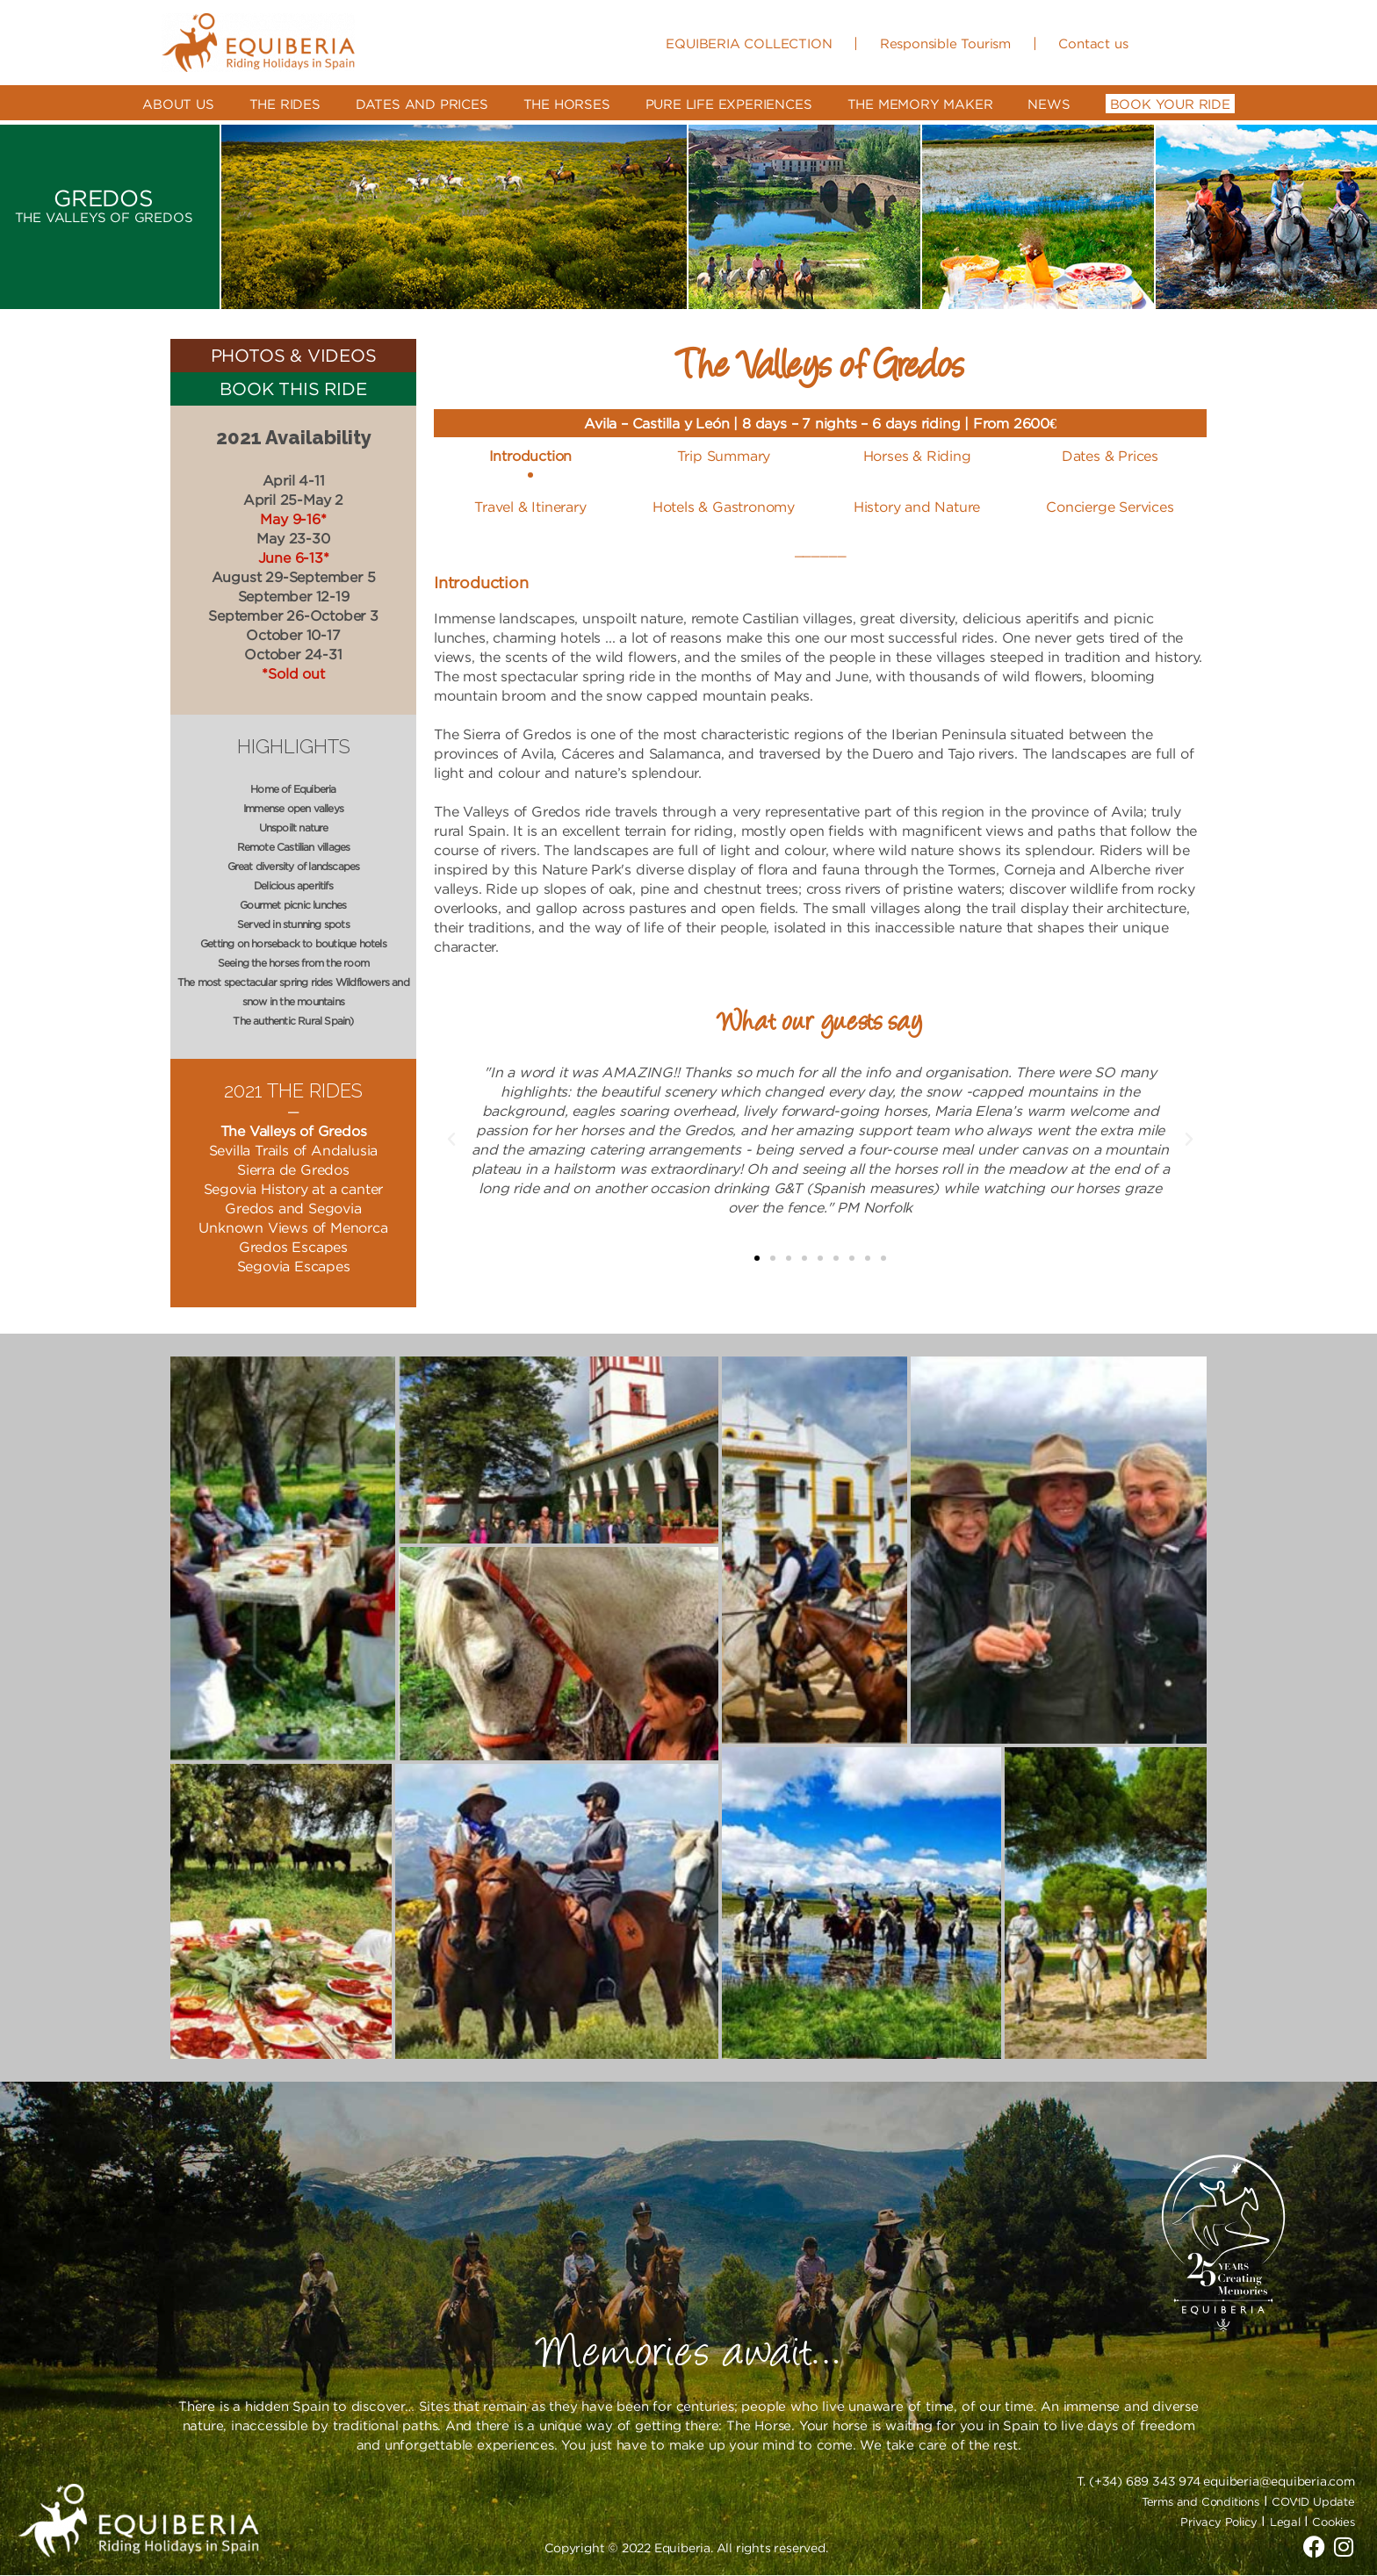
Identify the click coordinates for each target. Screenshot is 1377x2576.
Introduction (531, 456)
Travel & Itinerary (530, 506)
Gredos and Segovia (293, 1208)
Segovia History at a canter (294, 1189)
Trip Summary (724, 456)
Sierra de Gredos (293, 1169)
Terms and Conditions (1200, 2501)
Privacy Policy (1218, 2521)
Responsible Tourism (945, 43)
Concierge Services (1109, 506)
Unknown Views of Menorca (292, 1227)
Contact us (1093, 43)
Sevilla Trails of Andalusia (293, 1150)
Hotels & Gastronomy (723, 506)
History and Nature (917, 506)
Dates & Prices (1110, 456)
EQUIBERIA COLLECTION (749, 43)
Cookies (1333, 2521)
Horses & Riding (917, 456)
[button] (757, 1258)
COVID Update (1313, 2501)
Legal (1287, 2521)
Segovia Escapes (293, 1266)
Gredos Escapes (293, 1247)
